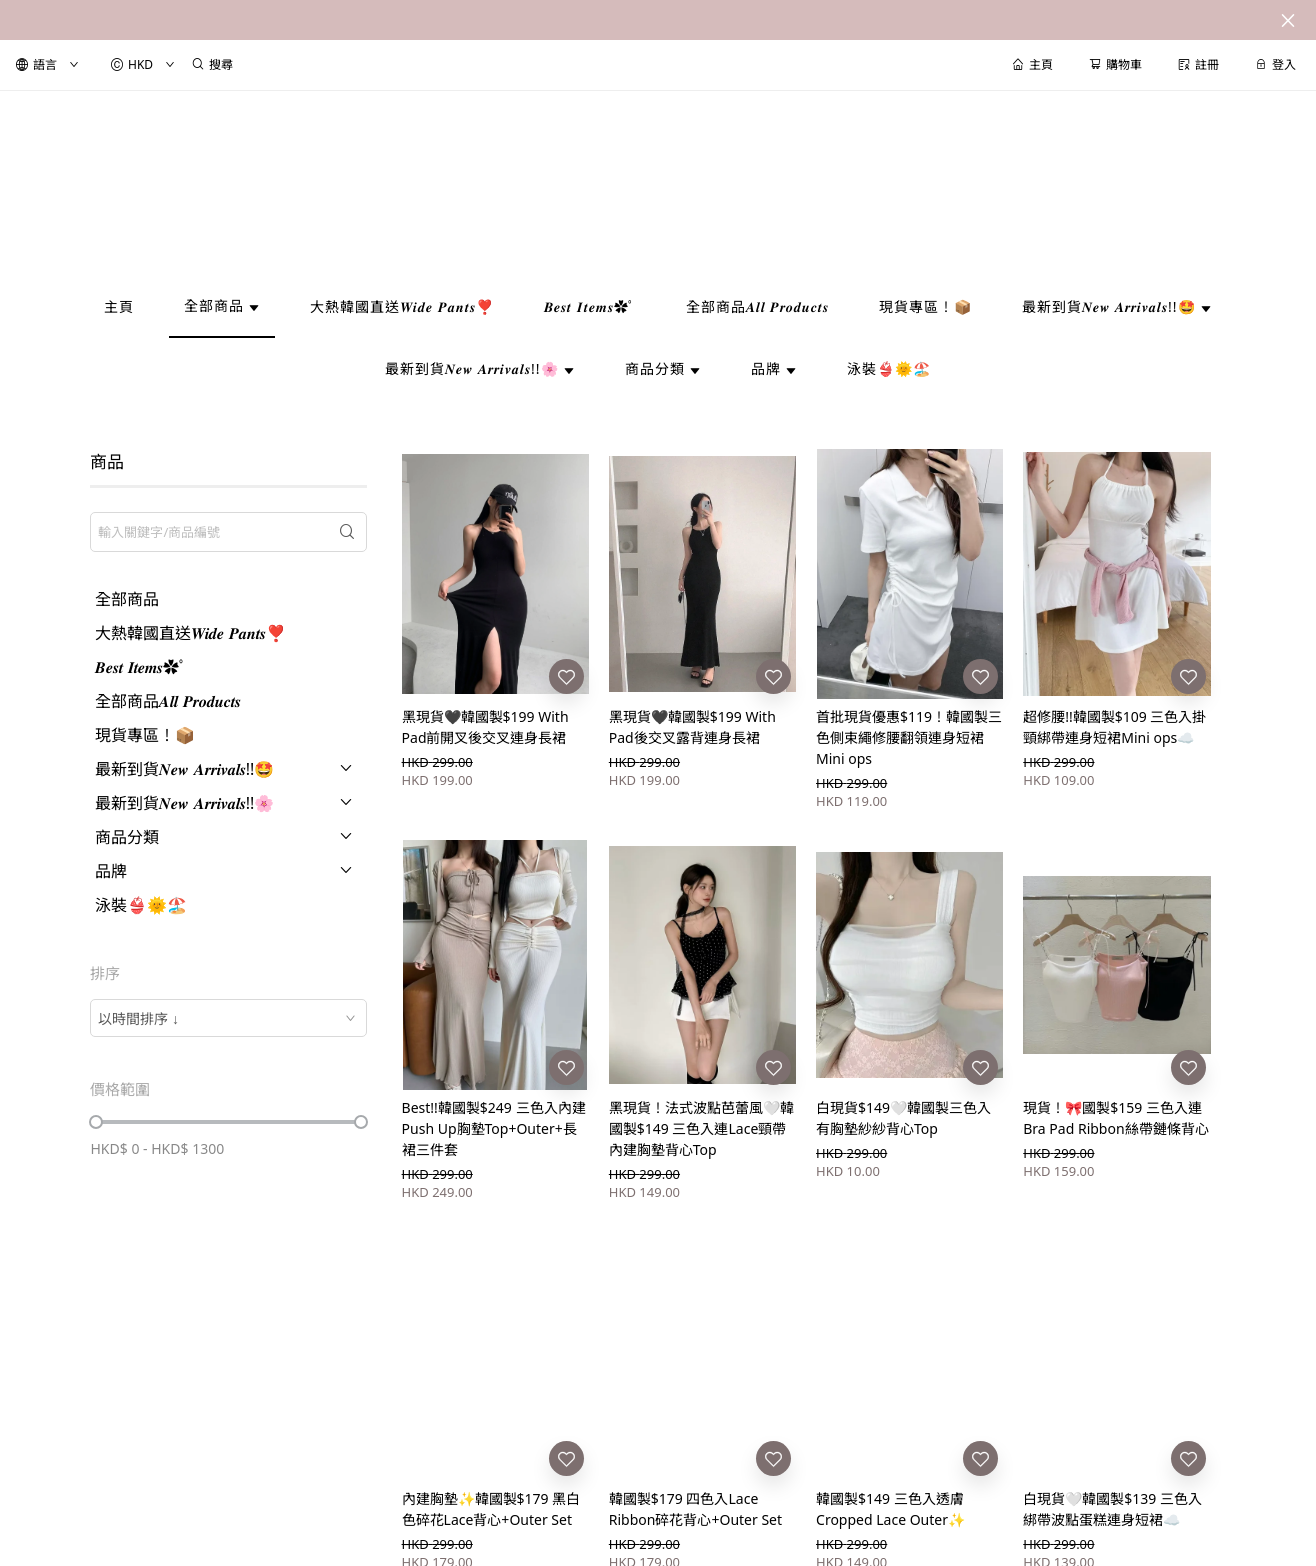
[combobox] (228, 1018)
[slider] (96, 1122)
